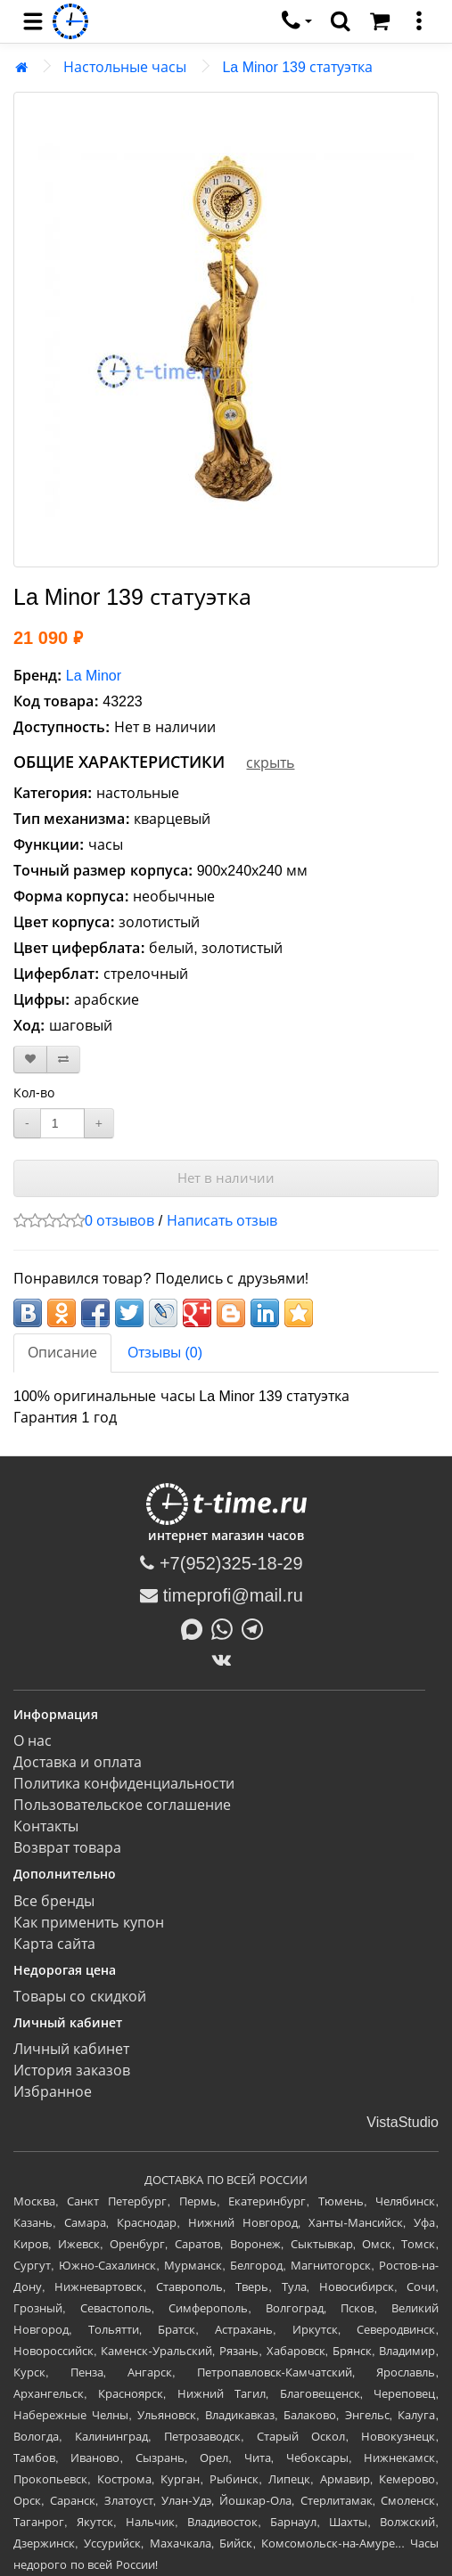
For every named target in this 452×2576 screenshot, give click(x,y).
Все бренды (54, 1901)
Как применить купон (88, 1922)
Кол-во (33, 1093)
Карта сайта (54, 1944)
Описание (62, 1352)
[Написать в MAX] (196, 1627)
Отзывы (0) (164, 1352)
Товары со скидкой (79, 1996)
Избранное (52, 2091)
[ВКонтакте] (226, 1659)
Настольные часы (124, 67)
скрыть (270, 762)
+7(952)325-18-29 (221, 1563)
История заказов (71, 2070)
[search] (340, 21)
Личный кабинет (71, 2049)
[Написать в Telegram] (257, 1627)
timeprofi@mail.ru (221, 1595)
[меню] (419, 21)
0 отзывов (119, 1220)
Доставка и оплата (77, 1762)
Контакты (45, 1826)
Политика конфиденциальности (123, 1783)
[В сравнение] (63, 1059)
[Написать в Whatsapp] (226, 1627)
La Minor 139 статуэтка (297, 67)
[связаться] (297, 21)
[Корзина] (379, 21)
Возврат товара (67, 1847)
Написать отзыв (222, 1220)
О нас (32, 1741)
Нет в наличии (226, 1178)
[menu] (33, 21)
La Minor (93, 675)
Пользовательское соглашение (122, 1805)
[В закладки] (30, 1059)
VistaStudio (402, 2122)
